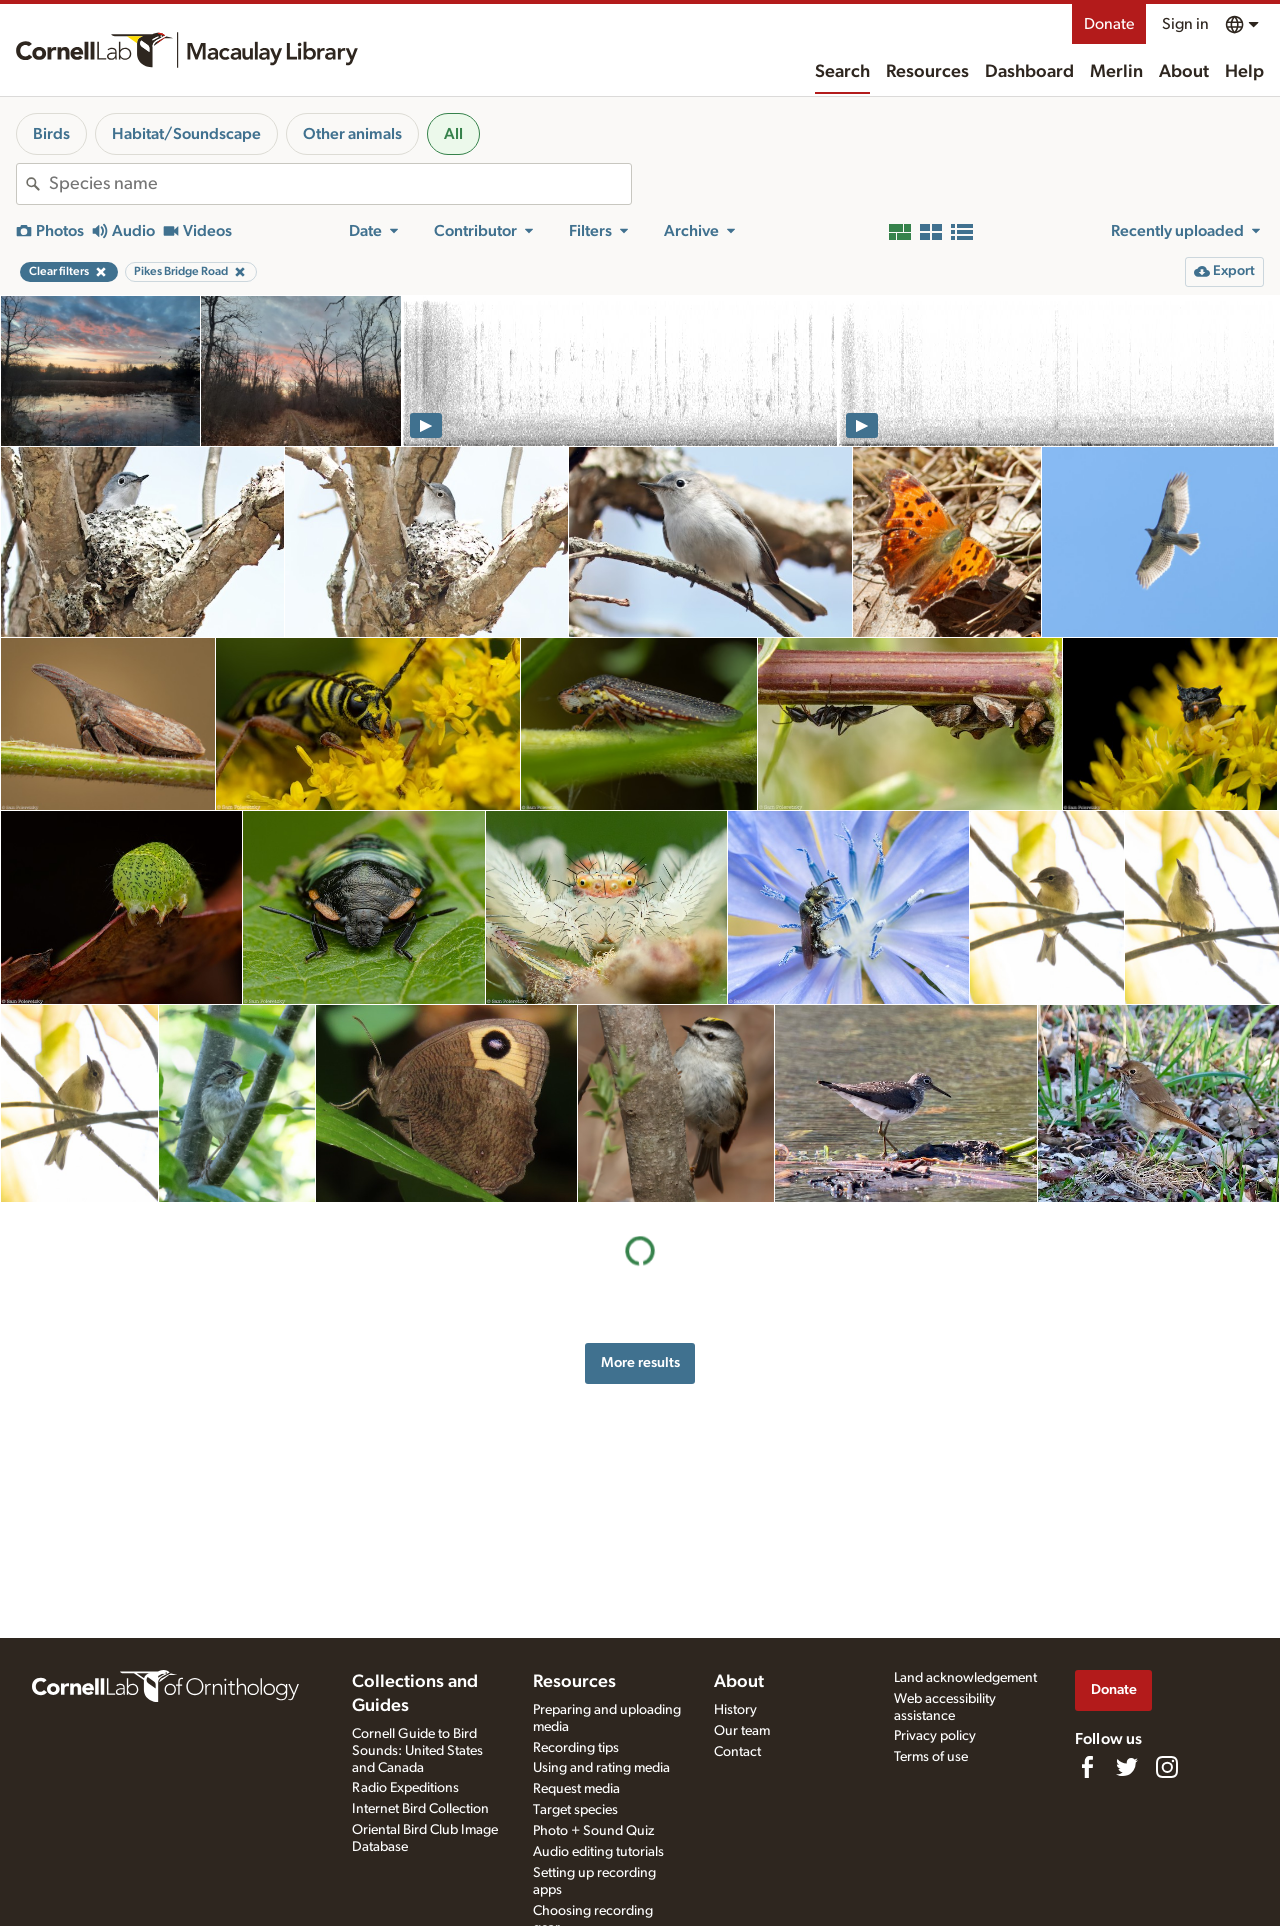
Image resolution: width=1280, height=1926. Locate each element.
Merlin (1116, 72)
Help (1244, 72)
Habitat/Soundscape (186, 134)
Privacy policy (935, 1736)
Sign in (1185, 24)
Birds (51, 134)
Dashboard (1029, 72)
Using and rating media (601, 1768)
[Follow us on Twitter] (1127, 1767)
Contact (737, 1752)
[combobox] (340, 184)
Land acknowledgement (965, 1678)
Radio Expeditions (405, 1788)
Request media (576, 1789)
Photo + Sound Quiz (593, 1831)
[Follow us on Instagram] (1167, 1767)
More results (640, 1362)
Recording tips (576, 1748)
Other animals (352, 134)
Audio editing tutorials (598, 1852)
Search (842, 72)
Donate (1109, 24)
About (1184, 72)
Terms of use (931, 1757)
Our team (742, 1731)
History (735, 1710)
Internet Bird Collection (420, 1809)
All (453, 134)
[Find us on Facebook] (1087, 1767)
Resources (927, 72)
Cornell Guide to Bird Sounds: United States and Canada (417, 1751)
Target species (575, 1810)
